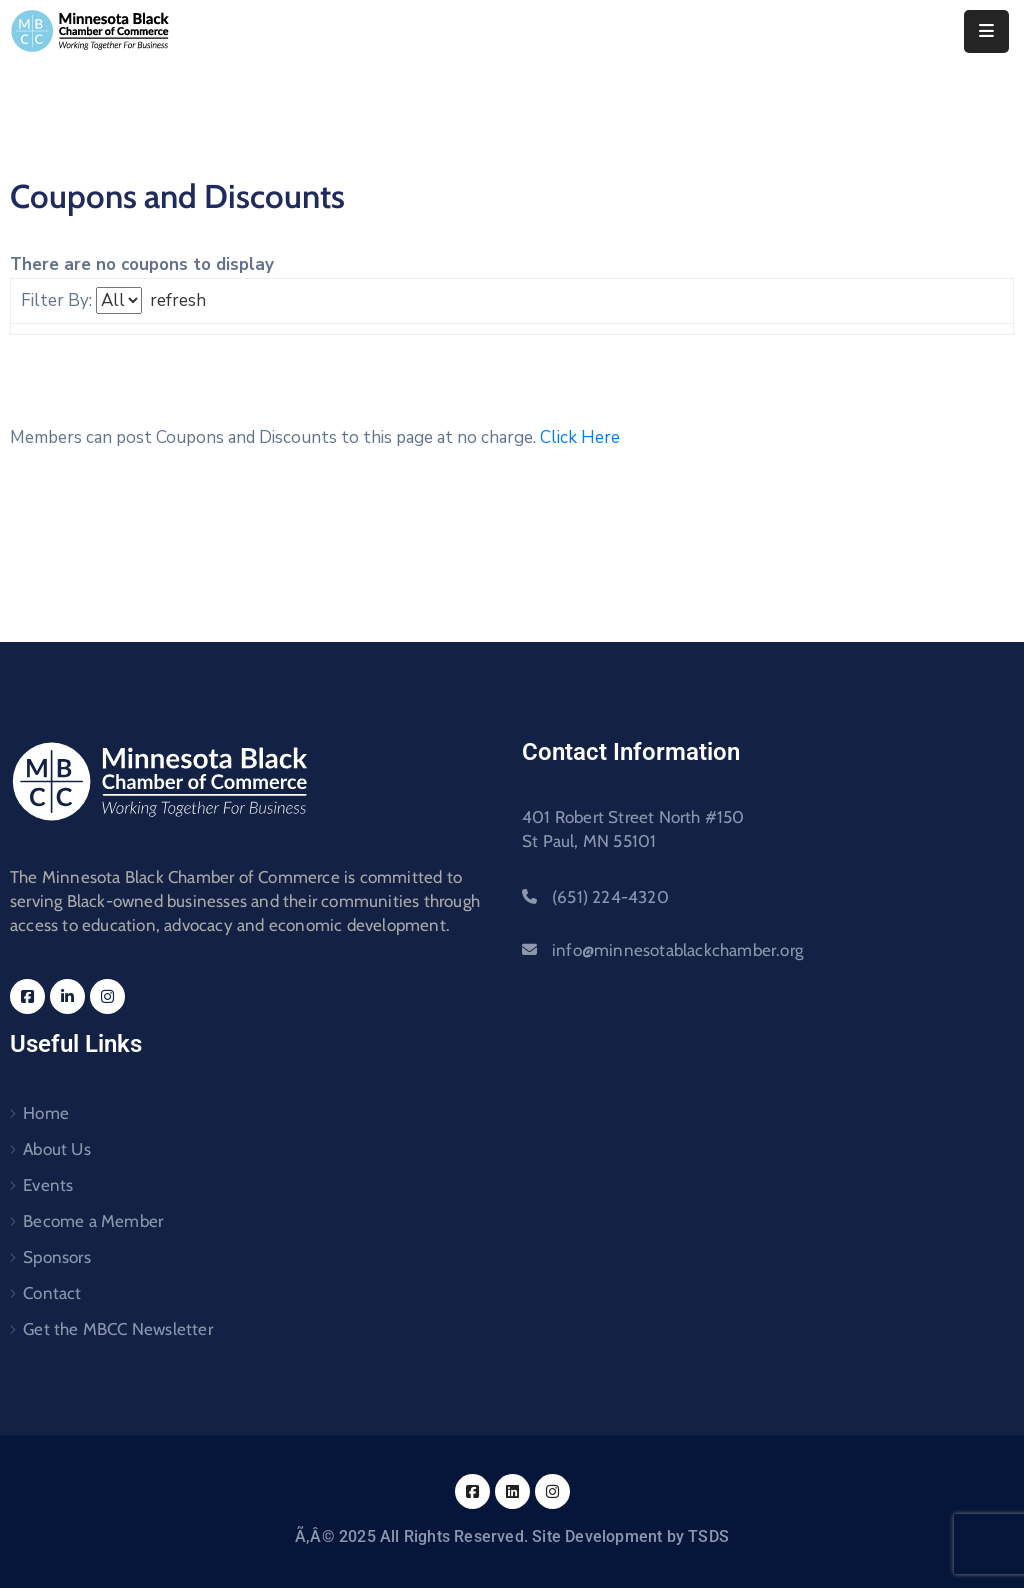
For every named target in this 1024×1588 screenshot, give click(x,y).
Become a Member (93, 1221)
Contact (52, 1293)
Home (46, 1113)
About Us (57, 1149)
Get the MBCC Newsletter (118, 1329)
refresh (178, 300)
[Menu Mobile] (986, 31)
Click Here (580, 437)
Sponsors (57, 1257)
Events (48, 1185)
